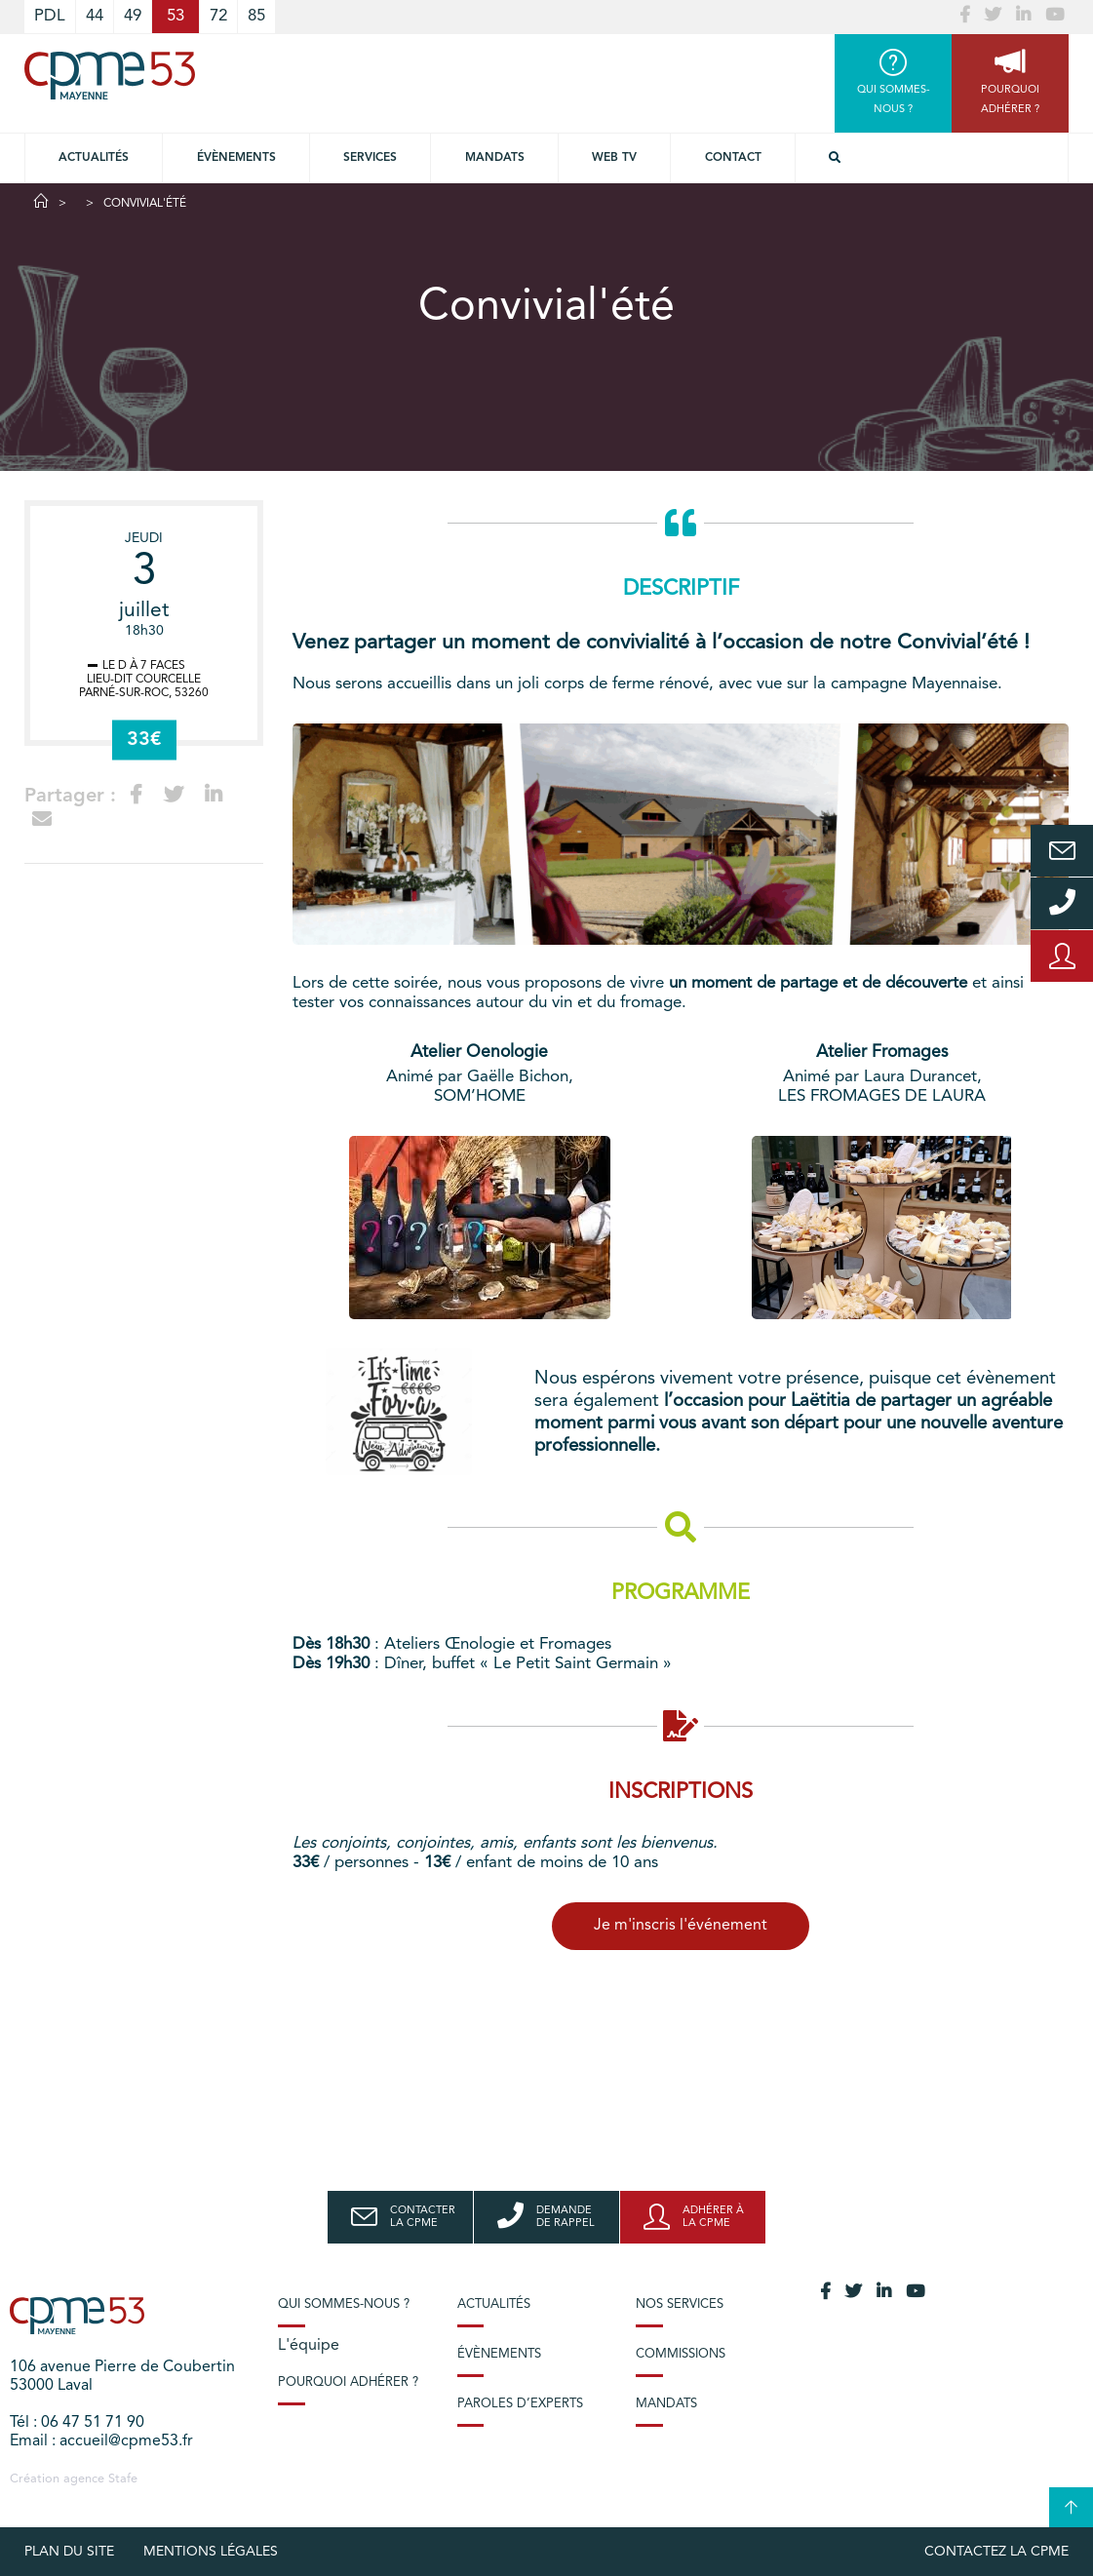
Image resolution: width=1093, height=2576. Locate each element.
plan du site (69, 2551)
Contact (733, 158)
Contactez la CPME (996, 2551)
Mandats (495, 158)
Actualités (94, 158)
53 (175, 16)
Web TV (614, 158)
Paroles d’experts (520, 2404)
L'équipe (308, 2346)
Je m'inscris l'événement (680, 1925)
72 (218, 16)
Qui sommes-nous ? (344, 2304)
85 (256, 16)
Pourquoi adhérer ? (348, 2382)
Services (370, 158)
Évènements (236, 158)
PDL (49, 16)
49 (132, 16)
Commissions (680, 2354)
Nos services (679, 2304)
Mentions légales (210, 2551)
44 (94, 16)
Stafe (122, 2479)
